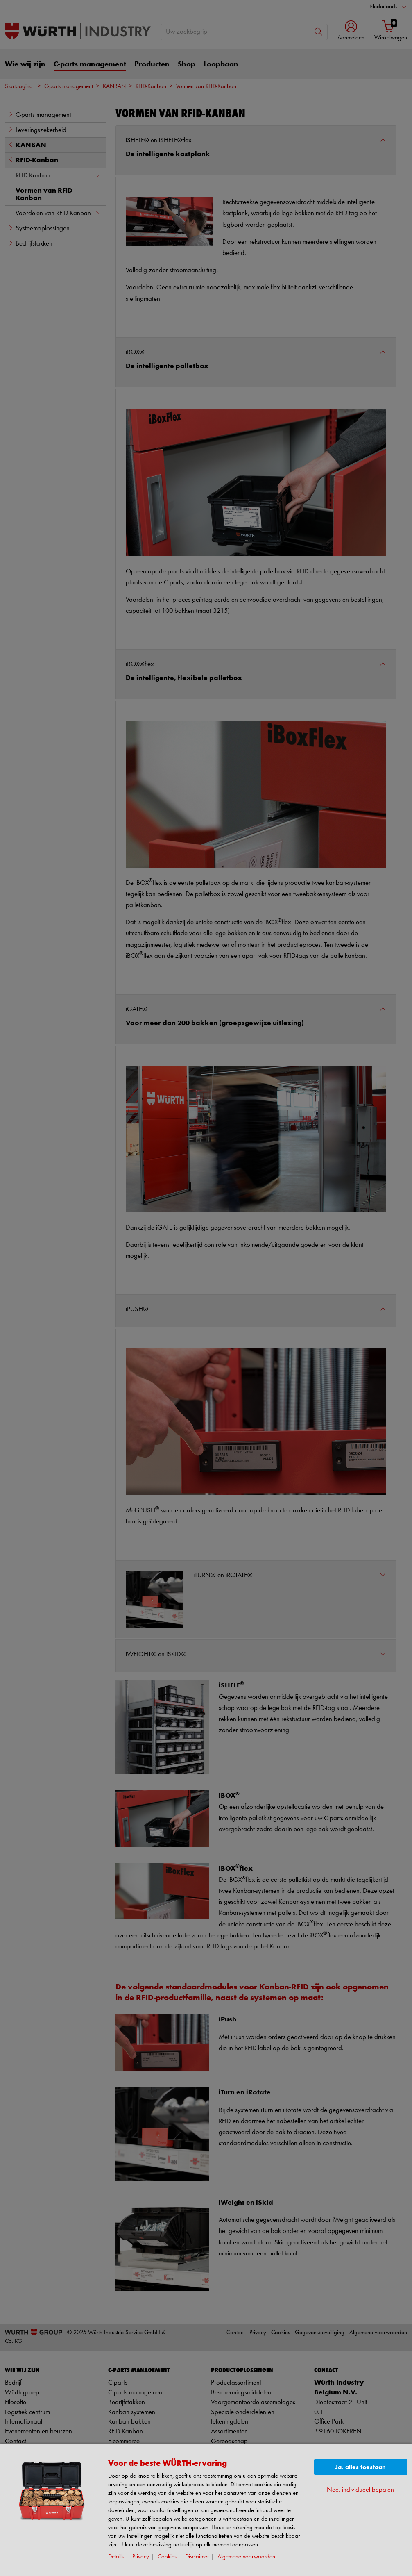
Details (116, 2557)
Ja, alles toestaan (360, 2467)
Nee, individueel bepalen (360, 2489)
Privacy (140, 2557)
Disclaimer (197, 2557)
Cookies (167, 2557)
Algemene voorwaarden (246, 2557)
